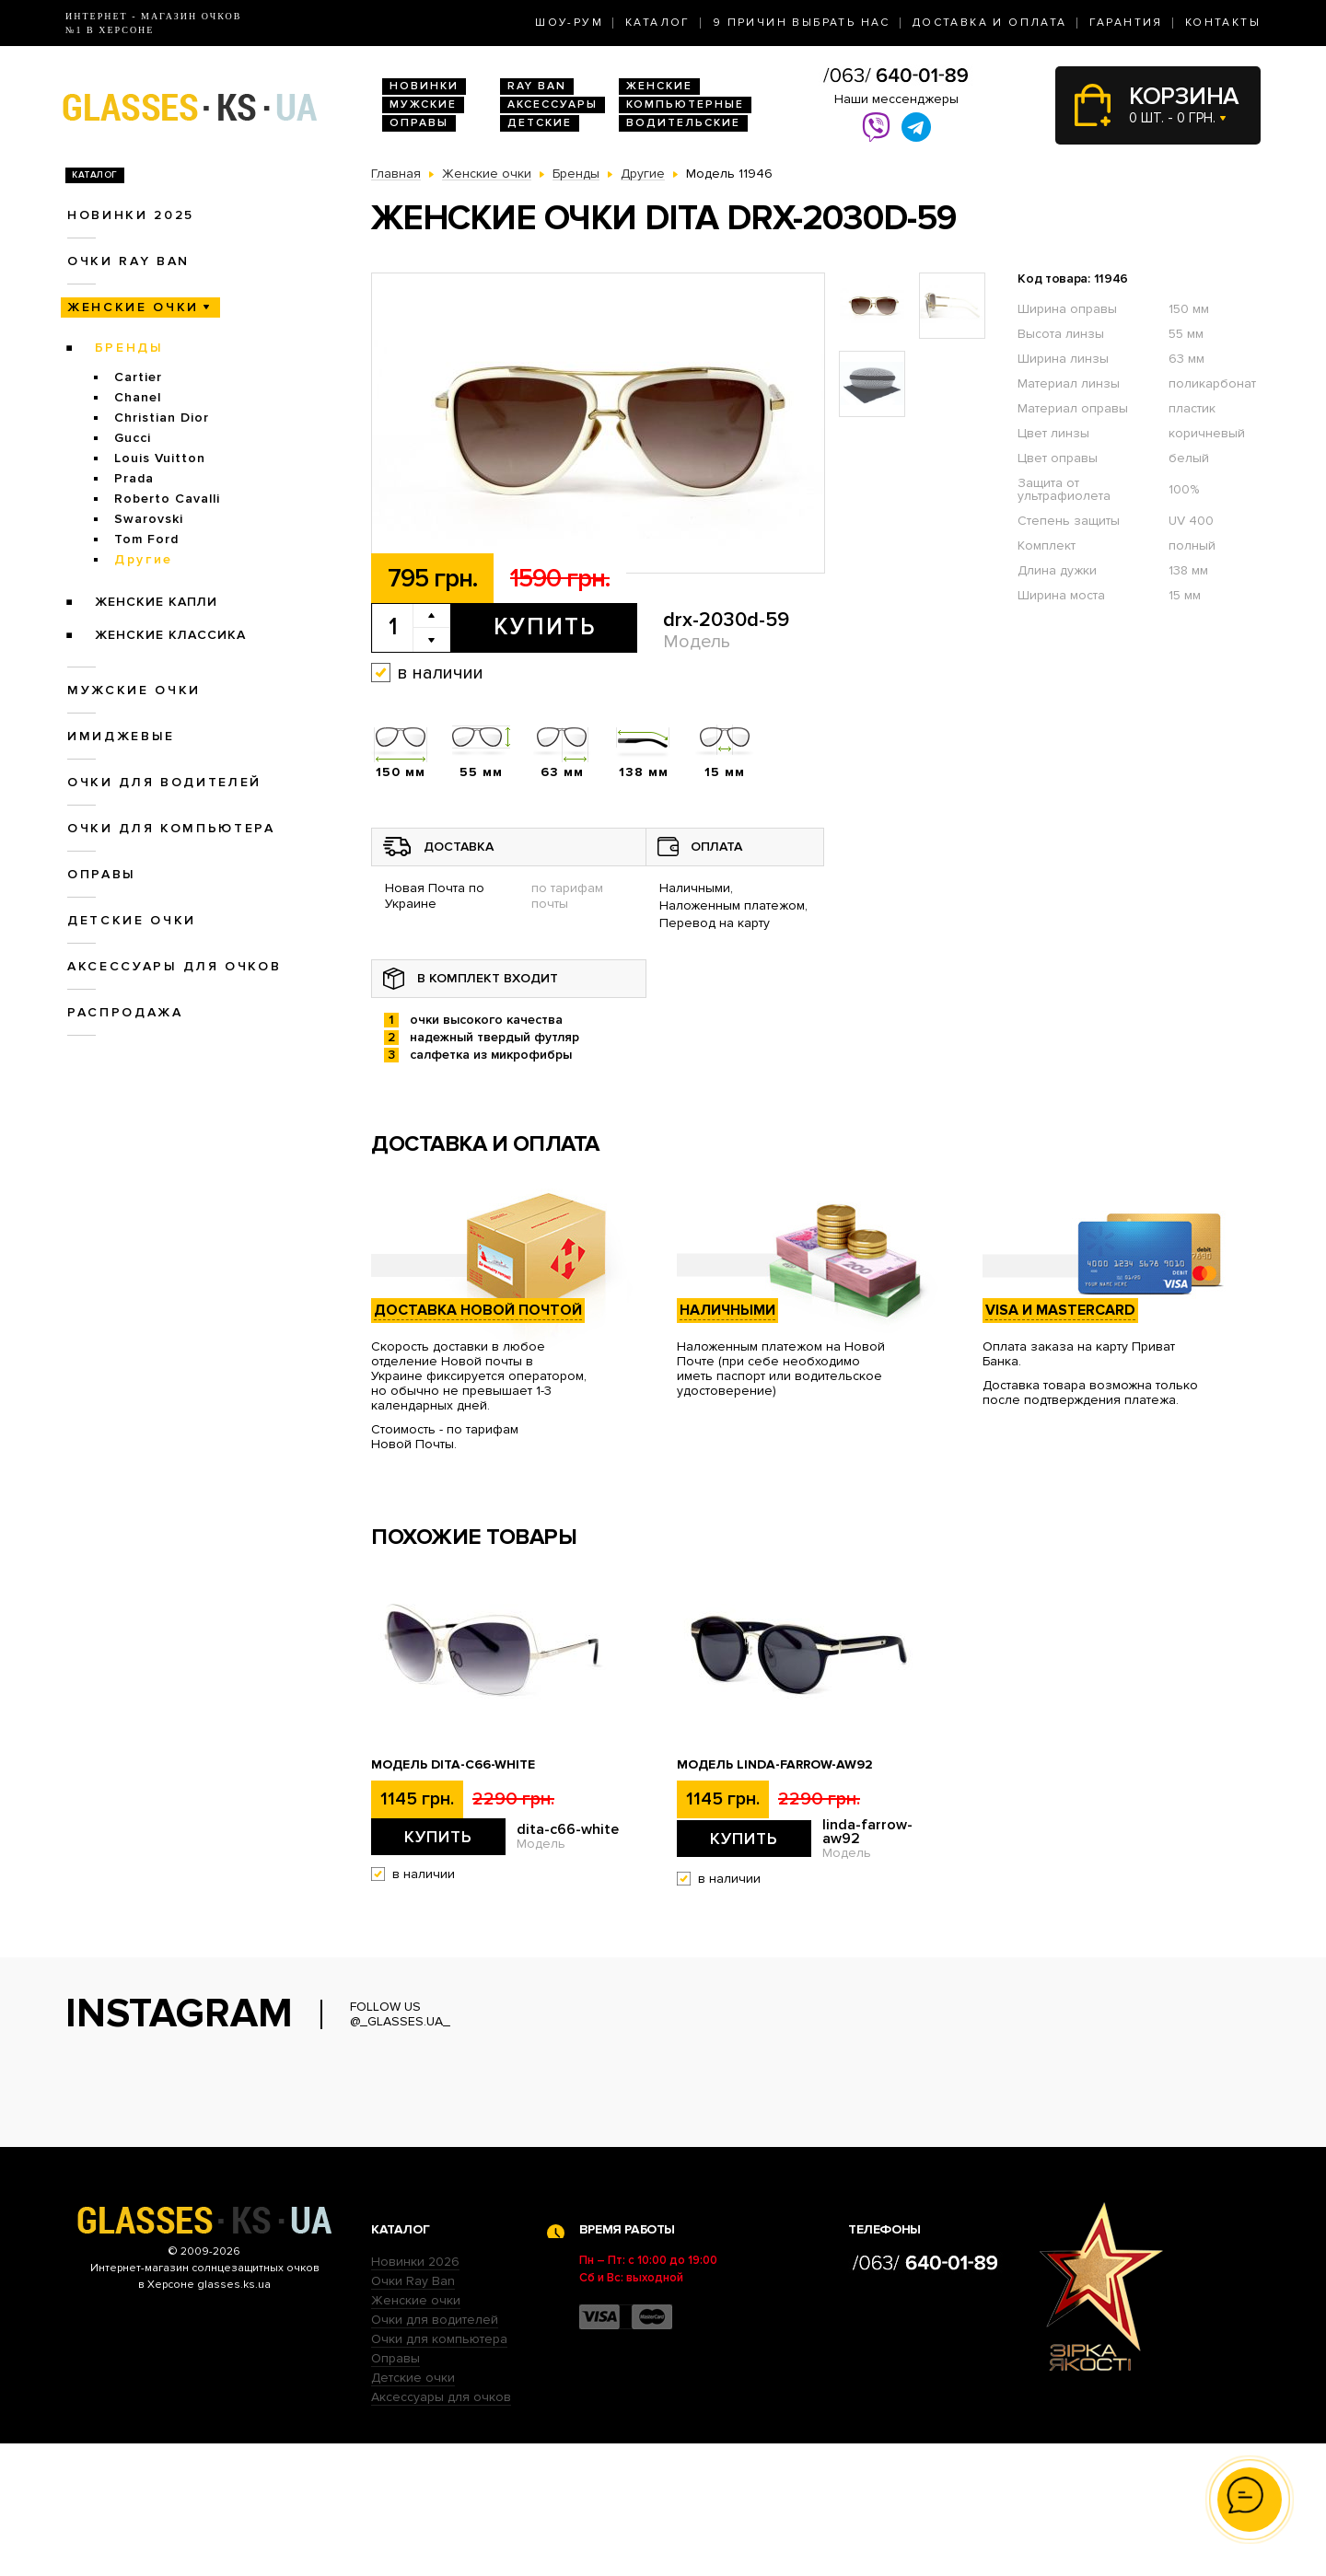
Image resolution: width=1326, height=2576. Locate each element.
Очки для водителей (164, 782)
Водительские (683, 123)
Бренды (129, 347)
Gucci (132, 438)
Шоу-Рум (569, 22)
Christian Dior (161, 417)
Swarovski (148, 519)
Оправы (419, 123)
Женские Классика (170, 635)
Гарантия (1126, 22)
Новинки (424, 86)
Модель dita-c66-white (453, 1765)
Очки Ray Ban (413, 2413)
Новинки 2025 (130, 215)
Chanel (137, 397)
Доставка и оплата (990, 22)
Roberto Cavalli (167, 498)
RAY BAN (536, 86)
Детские (539, 123)
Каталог (658, 22)
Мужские (423, 104)
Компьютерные (685, 104)
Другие (143, 559)
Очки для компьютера (171, 828)
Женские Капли (156, 601)
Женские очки (133, 307)
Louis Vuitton (159, 458)
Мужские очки (134, 690)
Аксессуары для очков (174, 966)
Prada (134, 478)
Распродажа (125, 1012)
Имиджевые (121, 736)
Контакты (1223, 22)
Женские (659, 86)
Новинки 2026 (415, 2394)
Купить (545, 627)
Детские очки (131, 920)
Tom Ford (146, 539)
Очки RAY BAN (128, 261)
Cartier (138, 377)
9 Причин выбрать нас (801, 22)
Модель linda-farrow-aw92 (775, 1765)
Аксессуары (552, 104)
